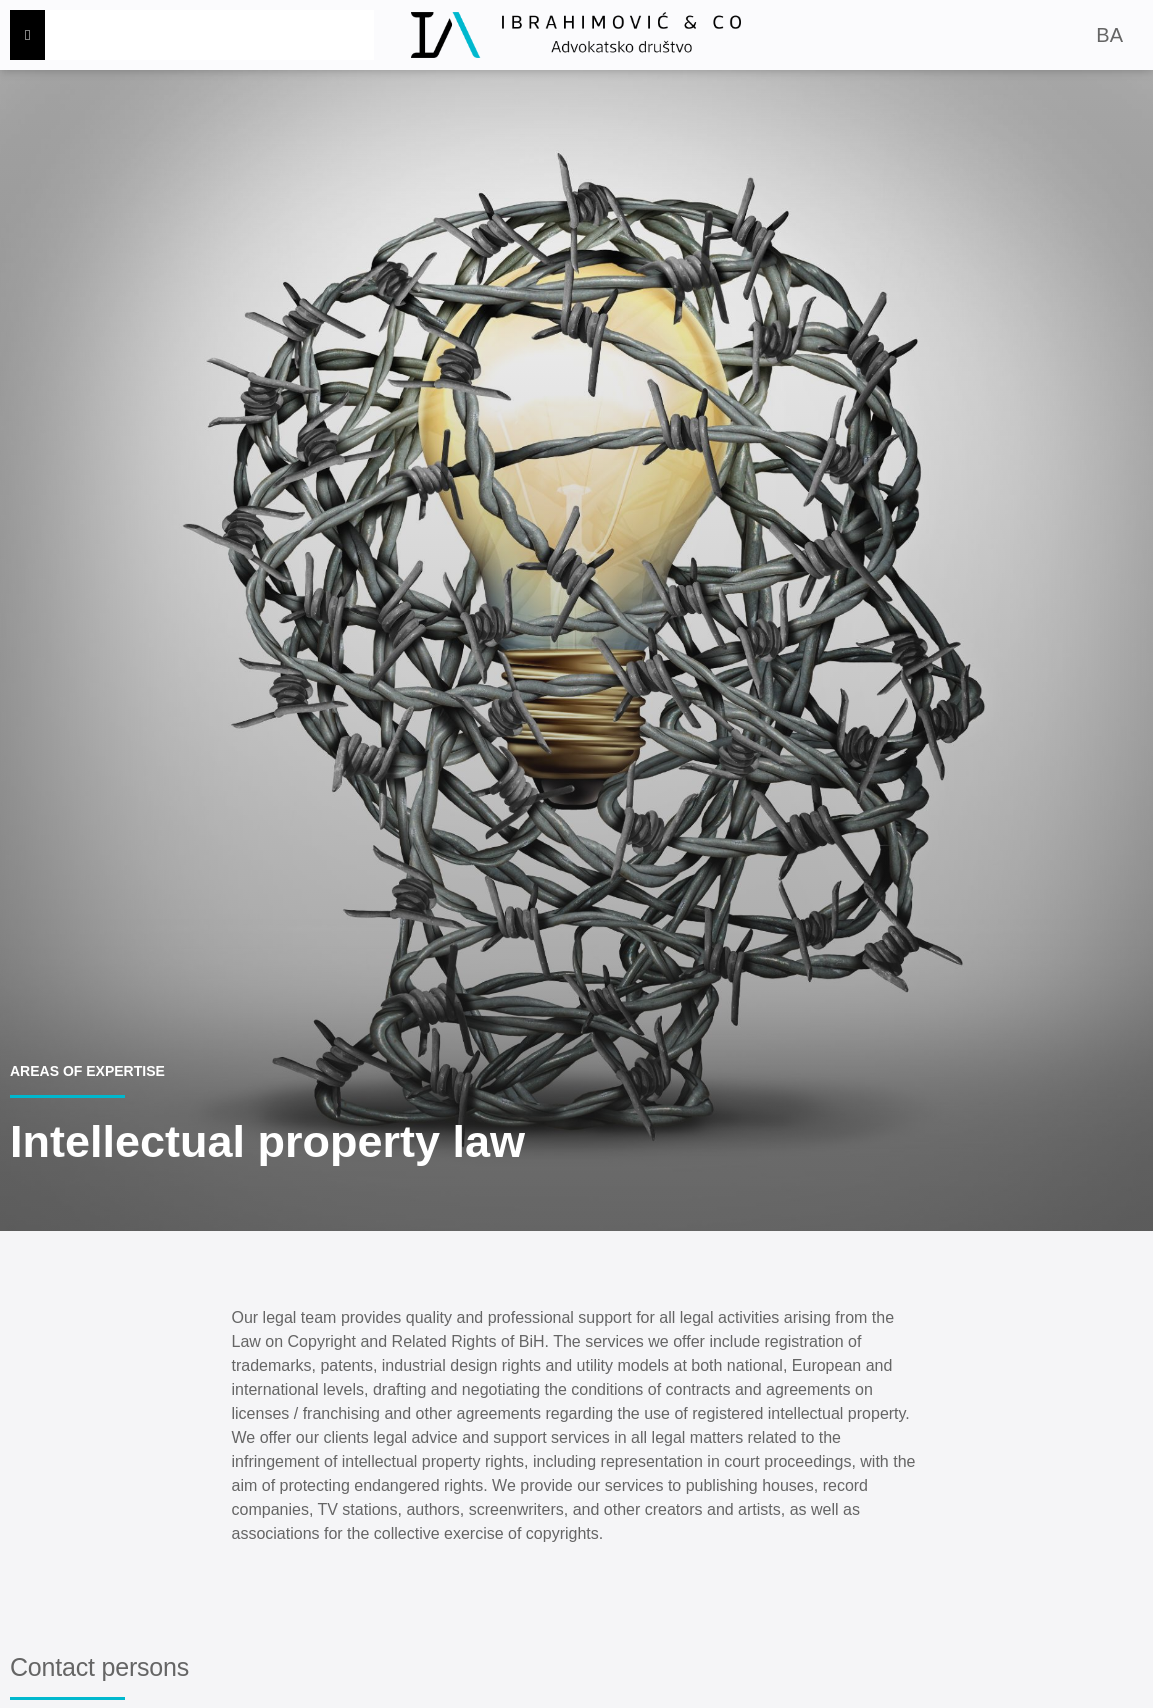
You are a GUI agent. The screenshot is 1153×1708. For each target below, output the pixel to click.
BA (1109, 35)
